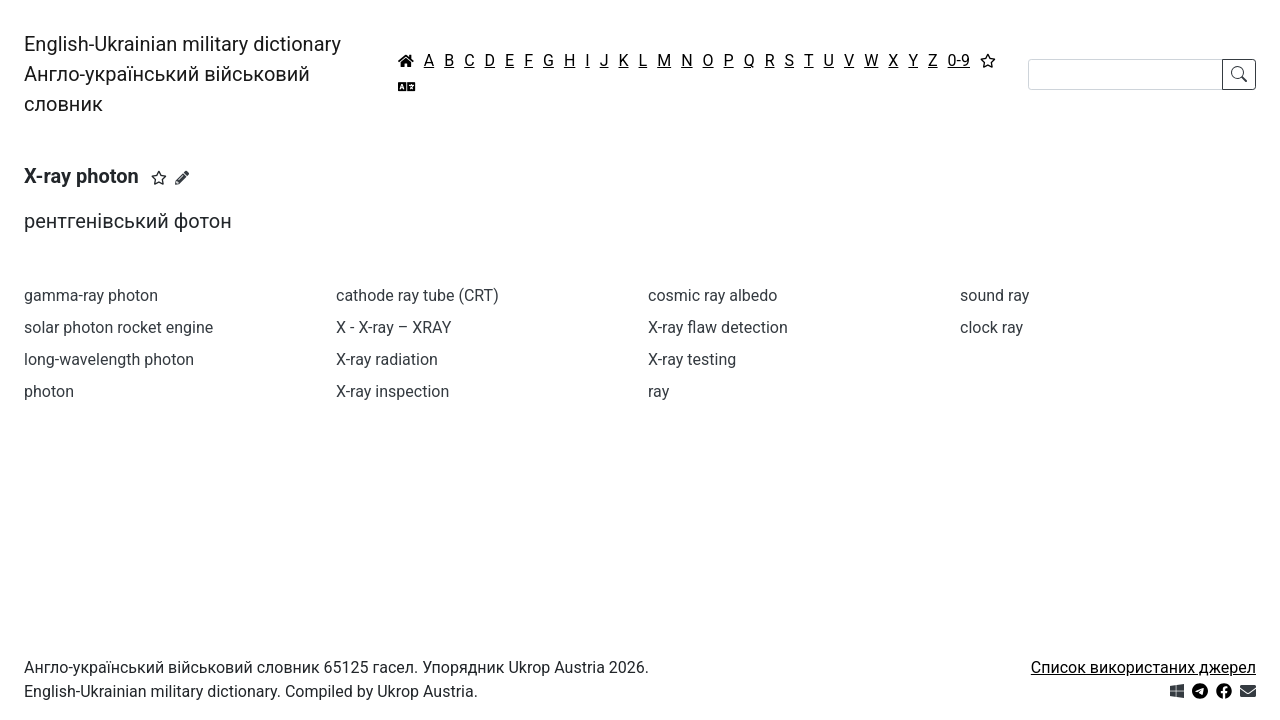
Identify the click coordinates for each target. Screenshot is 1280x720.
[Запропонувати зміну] (182, 178)
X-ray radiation (387, 359)
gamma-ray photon (91, 295)
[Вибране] (988, 61)
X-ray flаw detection (718, 327)
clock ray (991, 327)
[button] (159, 178)
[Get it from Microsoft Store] (1177, 691)
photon (49, 391)
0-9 (959, 60)
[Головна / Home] (406, 61)
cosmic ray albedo (712, 295)
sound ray (994, 295)
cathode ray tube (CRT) (417, 295)
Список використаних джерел (1143, 667)
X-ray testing (692, 359)
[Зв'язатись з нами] (1248, 691)
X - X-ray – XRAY (393, 327)
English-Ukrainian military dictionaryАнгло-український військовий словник (182, 74)
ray (658, 391)
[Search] (1125, 74)
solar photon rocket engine (118, 327)
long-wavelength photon (109, 359)
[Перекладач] (407, 87)
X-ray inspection (392, 391)
